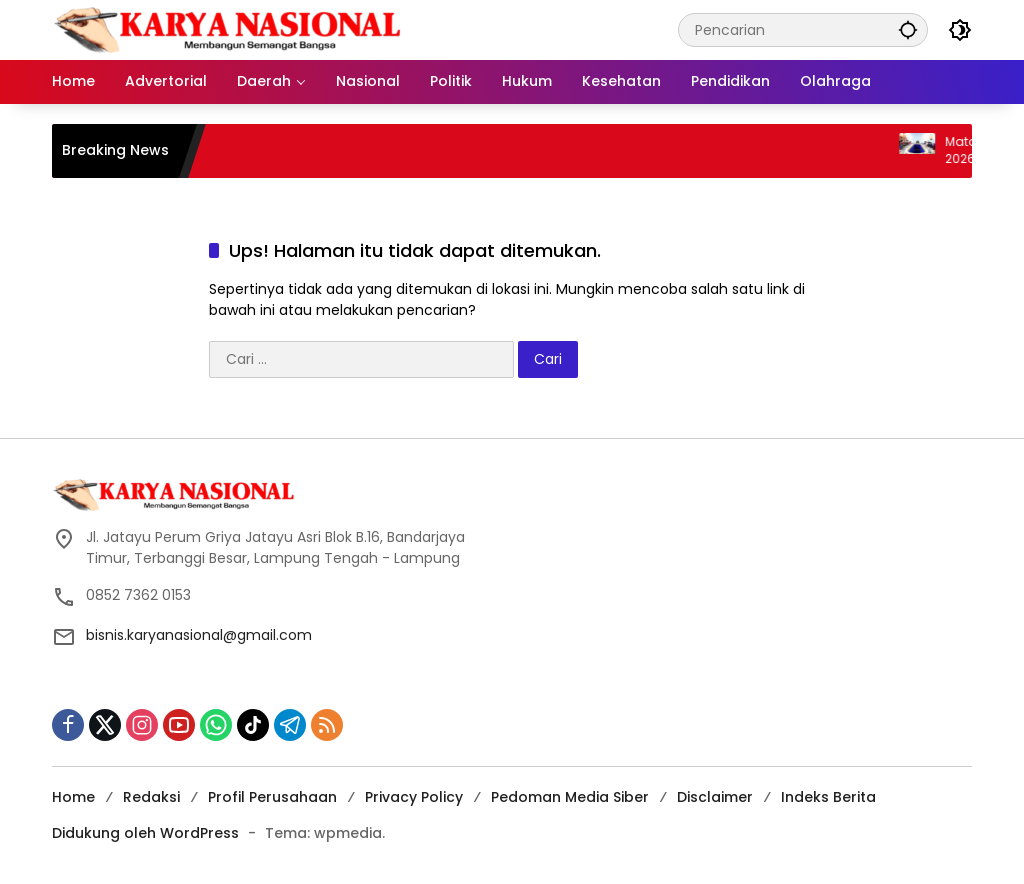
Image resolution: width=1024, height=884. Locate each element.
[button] (908, 29)
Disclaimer (715, 797)
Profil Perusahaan (272, 797)
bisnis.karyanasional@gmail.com (199, 635)
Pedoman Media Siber (570, 797)
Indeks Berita (828, 797)
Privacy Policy (414, 797)
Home (73, 797)
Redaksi (151, 797)
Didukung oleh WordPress (145, 833)
